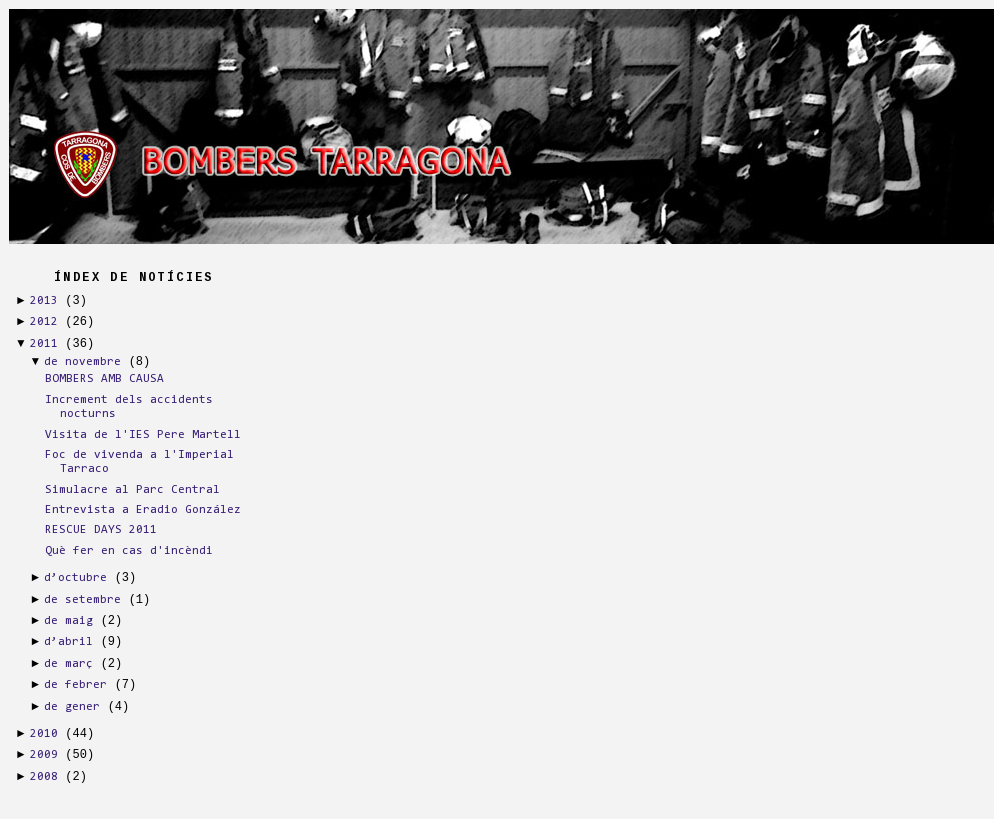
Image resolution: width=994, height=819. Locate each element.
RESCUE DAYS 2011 (101, 530)
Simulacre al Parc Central (132, 490)
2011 (44, 344)
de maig (68, 621)
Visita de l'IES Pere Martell (143, 435)
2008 (44, 777)
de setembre (82, 600)
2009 (44, 755)
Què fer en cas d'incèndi (129, 551)
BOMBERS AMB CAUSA (104, 379)
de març (68, 664)
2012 (44, 322)
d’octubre (75, 578)
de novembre (82, 362)
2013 (44, 301)
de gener (72, 707)
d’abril (68, 642)
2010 (44, 734)
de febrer (75, 685)
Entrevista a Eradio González (143, 510)
